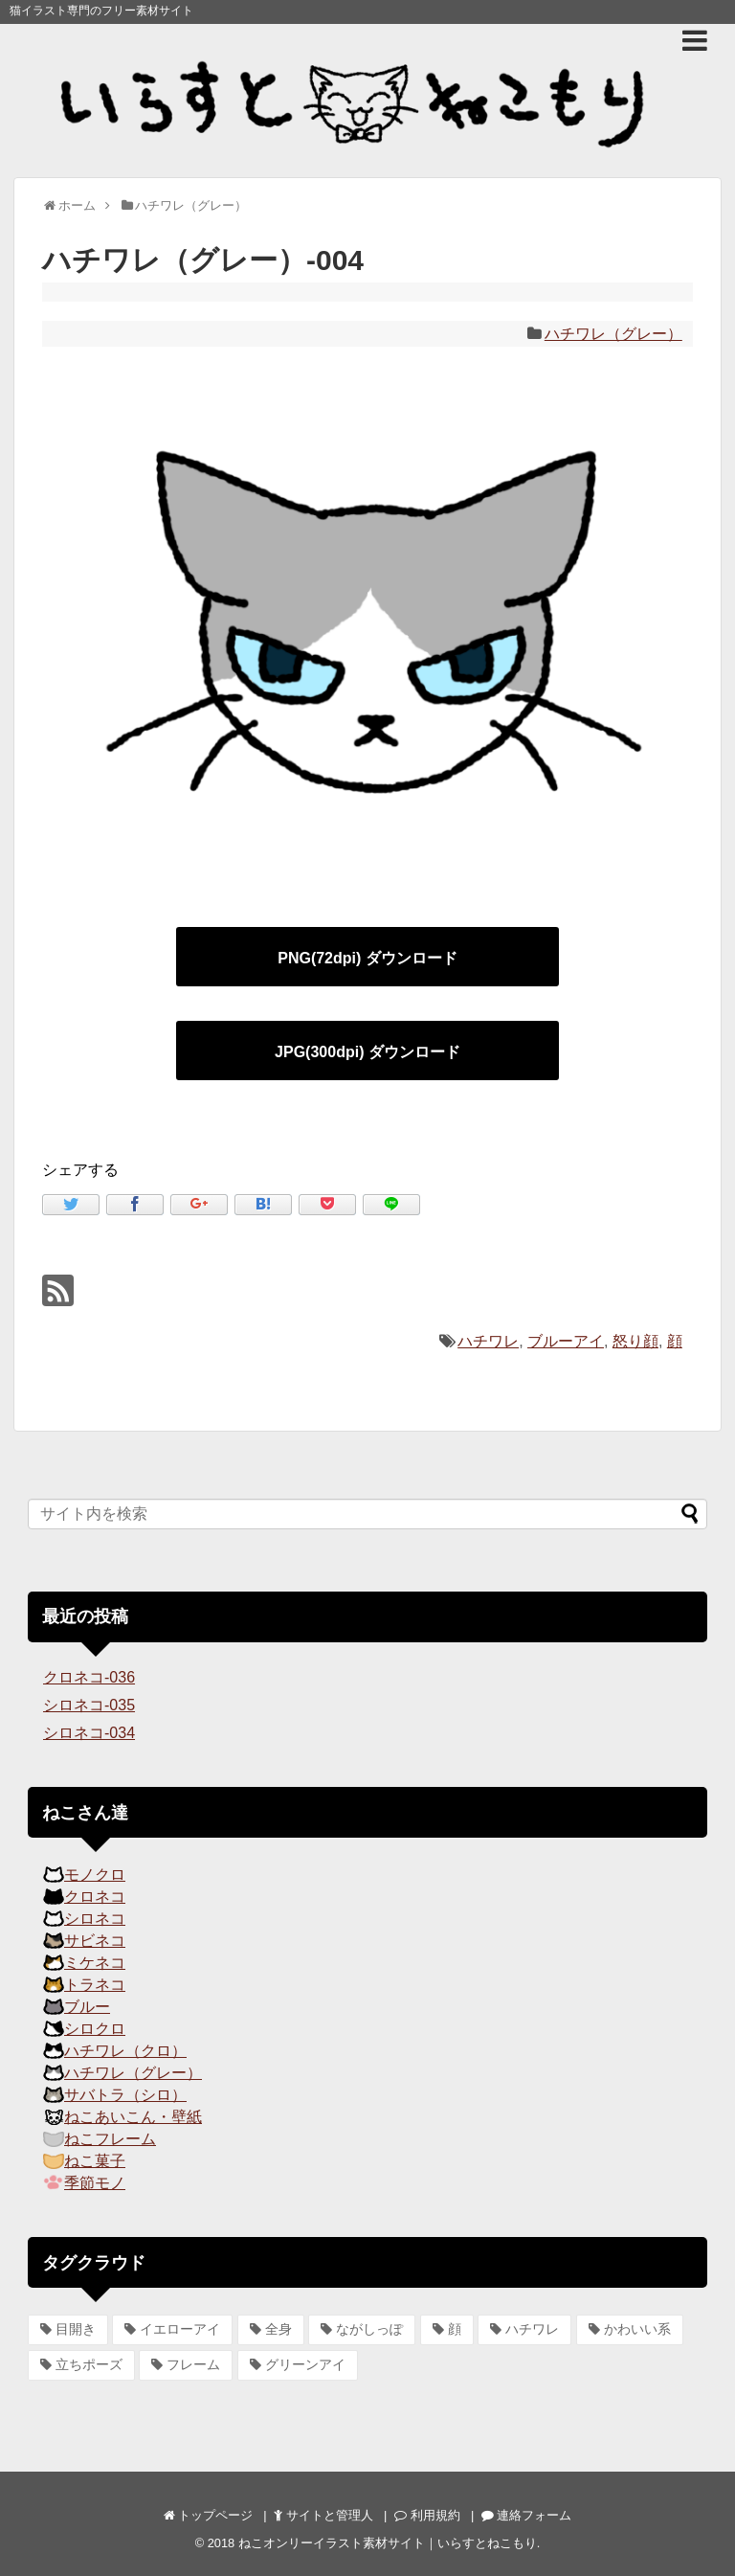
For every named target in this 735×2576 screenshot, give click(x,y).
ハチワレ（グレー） (613, 334)
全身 (278, 2329)
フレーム (193, 2364)
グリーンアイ (305, 2364)
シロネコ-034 (89, 1733)
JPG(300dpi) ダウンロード (367, 1052)
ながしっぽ (369, 2329)
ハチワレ (488, 1341)
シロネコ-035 (89, 1705)
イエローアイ (180, 2329)
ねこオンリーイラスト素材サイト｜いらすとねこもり (387, 2543)
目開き (76, 2329)
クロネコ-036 (89, 1677)
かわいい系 (637, 2329)
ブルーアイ (565, 1341)
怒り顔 (635, 1341)
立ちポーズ (89, 2364)
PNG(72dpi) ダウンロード (367, 958)
